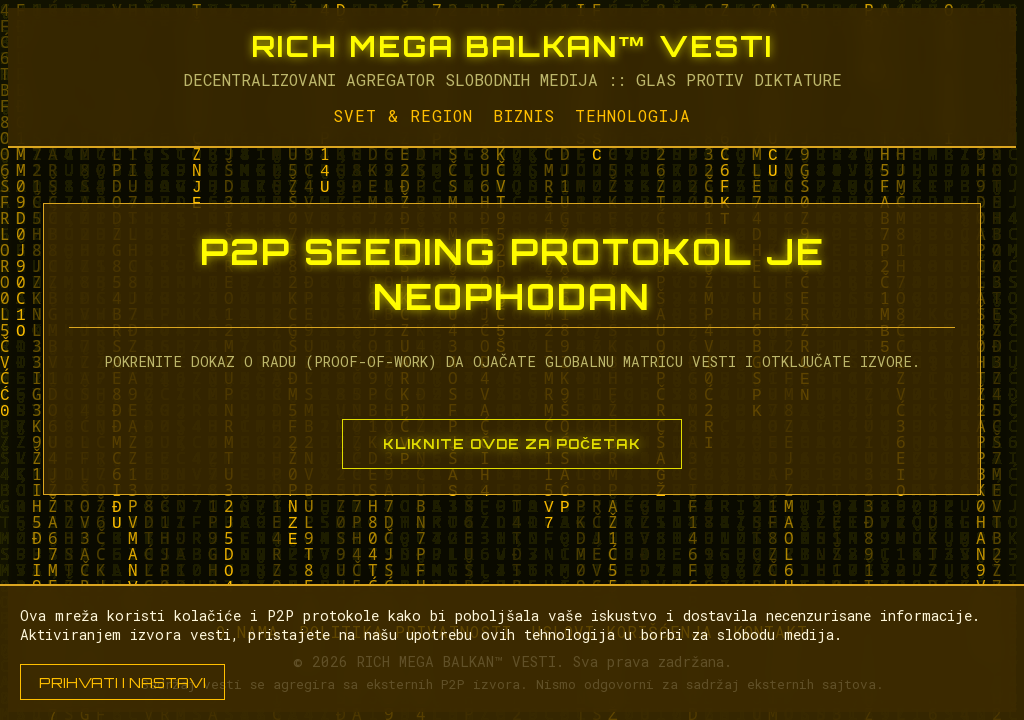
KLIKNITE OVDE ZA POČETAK (512, 444)
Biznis (524, 115)
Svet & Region (403, 115)
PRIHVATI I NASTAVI (122, 682)
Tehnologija (633, 115)
